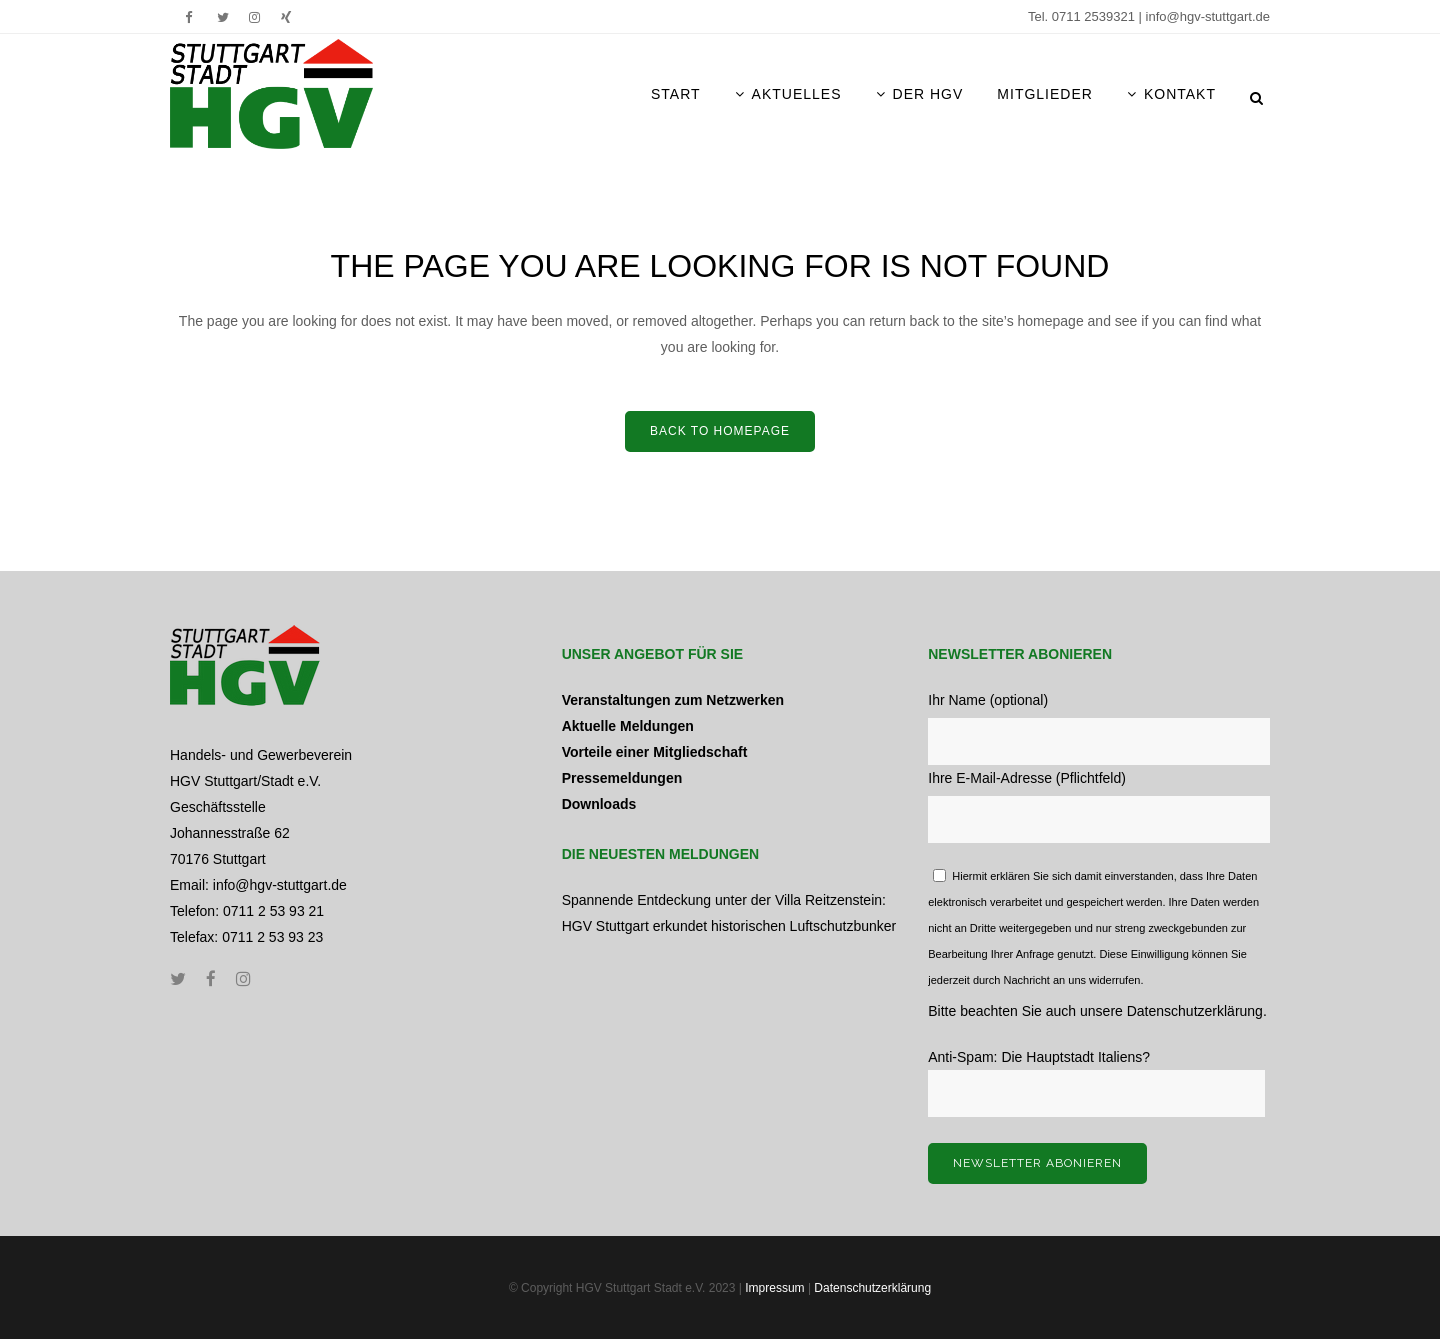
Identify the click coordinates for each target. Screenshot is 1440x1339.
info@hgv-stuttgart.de (1208, 16)
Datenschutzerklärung (1195, 1011)
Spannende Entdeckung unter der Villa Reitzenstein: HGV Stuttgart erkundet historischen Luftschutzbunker (729, 913)
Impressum (774, 1288)
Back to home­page (720, 431)
